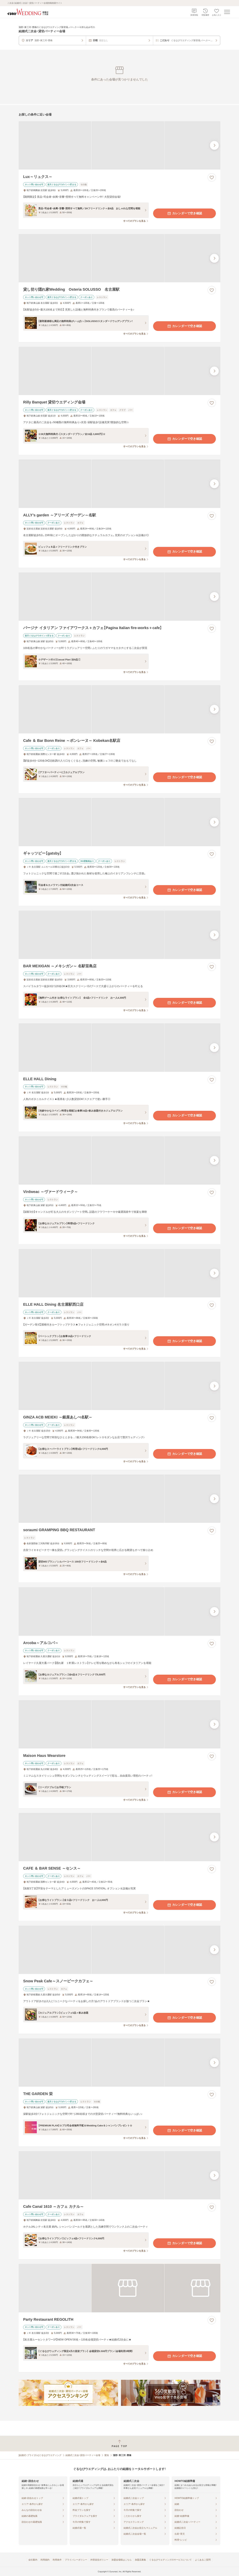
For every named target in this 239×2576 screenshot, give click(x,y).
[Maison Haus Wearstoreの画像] (119, 1724)
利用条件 (57, 2559)
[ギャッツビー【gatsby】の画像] (119, 822)
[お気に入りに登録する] (212, 177)
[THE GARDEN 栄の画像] (119, 2062)
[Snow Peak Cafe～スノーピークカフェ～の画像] (119, 1950)
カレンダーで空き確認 (184, 213)
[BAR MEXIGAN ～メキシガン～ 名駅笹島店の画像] (119, 935)
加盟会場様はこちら (121, 2559)
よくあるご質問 (203, 2559)
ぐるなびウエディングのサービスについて (170, 2559)
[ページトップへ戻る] (119, 2444)
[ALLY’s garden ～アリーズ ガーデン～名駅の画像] (119, 484)
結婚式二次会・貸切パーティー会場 (83, 2455)
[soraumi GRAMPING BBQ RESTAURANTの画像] (119, 1499)
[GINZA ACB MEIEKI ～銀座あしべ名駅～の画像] (119, 1386)
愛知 (106, 2455)
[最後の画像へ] (214, 145)
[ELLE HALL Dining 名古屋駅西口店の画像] (119, 1273)
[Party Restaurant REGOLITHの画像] (119, 2288)
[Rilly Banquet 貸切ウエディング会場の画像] (119, 371)
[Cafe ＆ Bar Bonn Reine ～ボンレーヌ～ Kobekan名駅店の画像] (119, 709)
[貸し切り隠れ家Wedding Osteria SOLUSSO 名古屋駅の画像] (119, 258)
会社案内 (32, 2559)
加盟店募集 (140, 2559)
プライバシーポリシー (76, 2559)
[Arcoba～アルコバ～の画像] (119, 1611)
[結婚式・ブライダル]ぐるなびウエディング (40, 2455)
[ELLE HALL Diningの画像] (119, 1047)
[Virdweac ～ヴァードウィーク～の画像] (119, 1160)
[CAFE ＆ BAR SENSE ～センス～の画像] (119, 1837)
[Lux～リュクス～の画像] (119, 145)
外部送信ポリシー (99, 2559)
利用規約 (45, 2559)
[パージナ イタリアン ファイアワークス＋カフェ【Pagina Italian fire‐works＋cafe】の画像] (119, 596)
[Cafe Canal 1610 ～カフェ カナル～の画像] (119, 2175)
